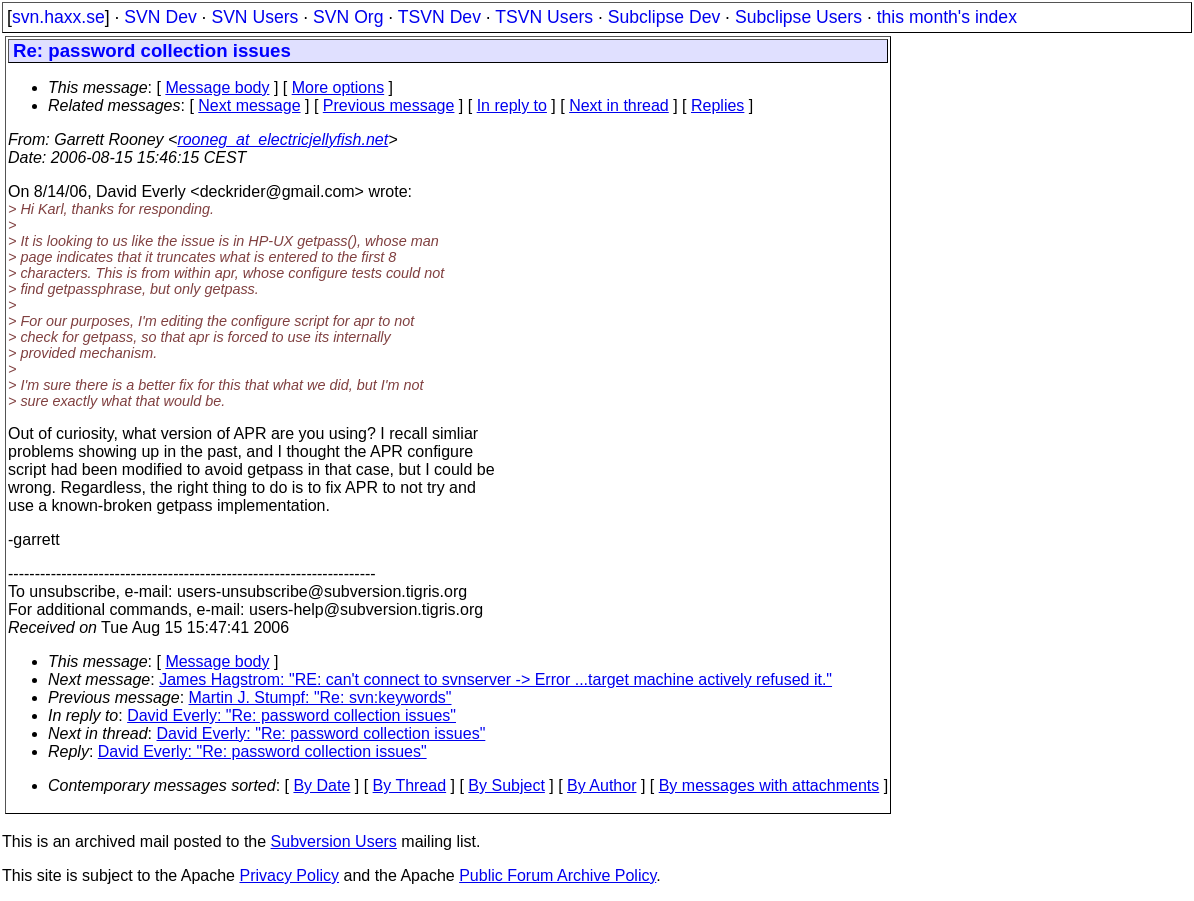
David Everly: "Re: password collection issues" (291, 715)
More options (338, 87)
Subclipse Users (798, 17)
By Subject (506, 785)
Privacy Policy (289, 875)
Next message (249, 105)
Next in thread (619, 105)
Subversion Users (334, 841)
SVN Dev (160, 17)
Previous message (389, 105)
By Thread (410, 785)
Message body (217, 87)
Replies (717, 105)
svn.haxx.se (58, 17)
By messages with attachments (769, 785)
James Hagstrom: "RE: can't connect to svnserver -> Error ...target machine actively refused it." (495, 679)
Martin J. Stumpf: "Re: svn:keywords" (320, 697)
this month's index (947, 17)
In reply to (512, 105)
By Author (601, 785)
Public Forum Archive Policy (557, 875)
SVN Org (348, 17)
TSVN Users (544, 17)
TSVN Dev (439, 17)
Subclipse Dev (664, 17)
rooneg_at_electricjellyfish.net (282, 139)
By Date (321, 785)
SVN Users (254, 17)
